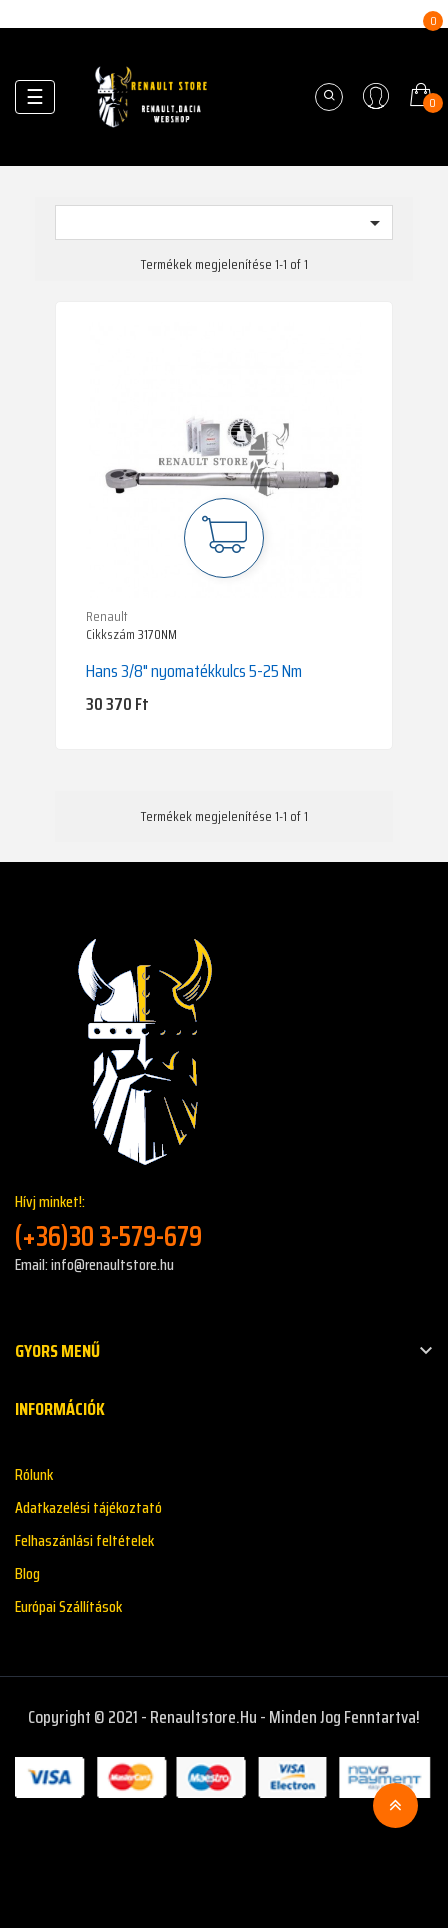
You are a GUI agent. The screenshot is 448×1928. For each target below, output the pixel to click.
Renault (107, 616)
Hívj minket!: (224, 1221)
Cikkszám (110, 635)
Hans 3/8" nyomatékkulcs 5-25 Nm (194, 671)
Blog (27, 1573)
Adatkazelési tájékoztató (88, 1507)
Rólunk (34, 1474)
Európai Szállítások (68, 1606)
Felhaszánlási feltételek (84, 1540)
